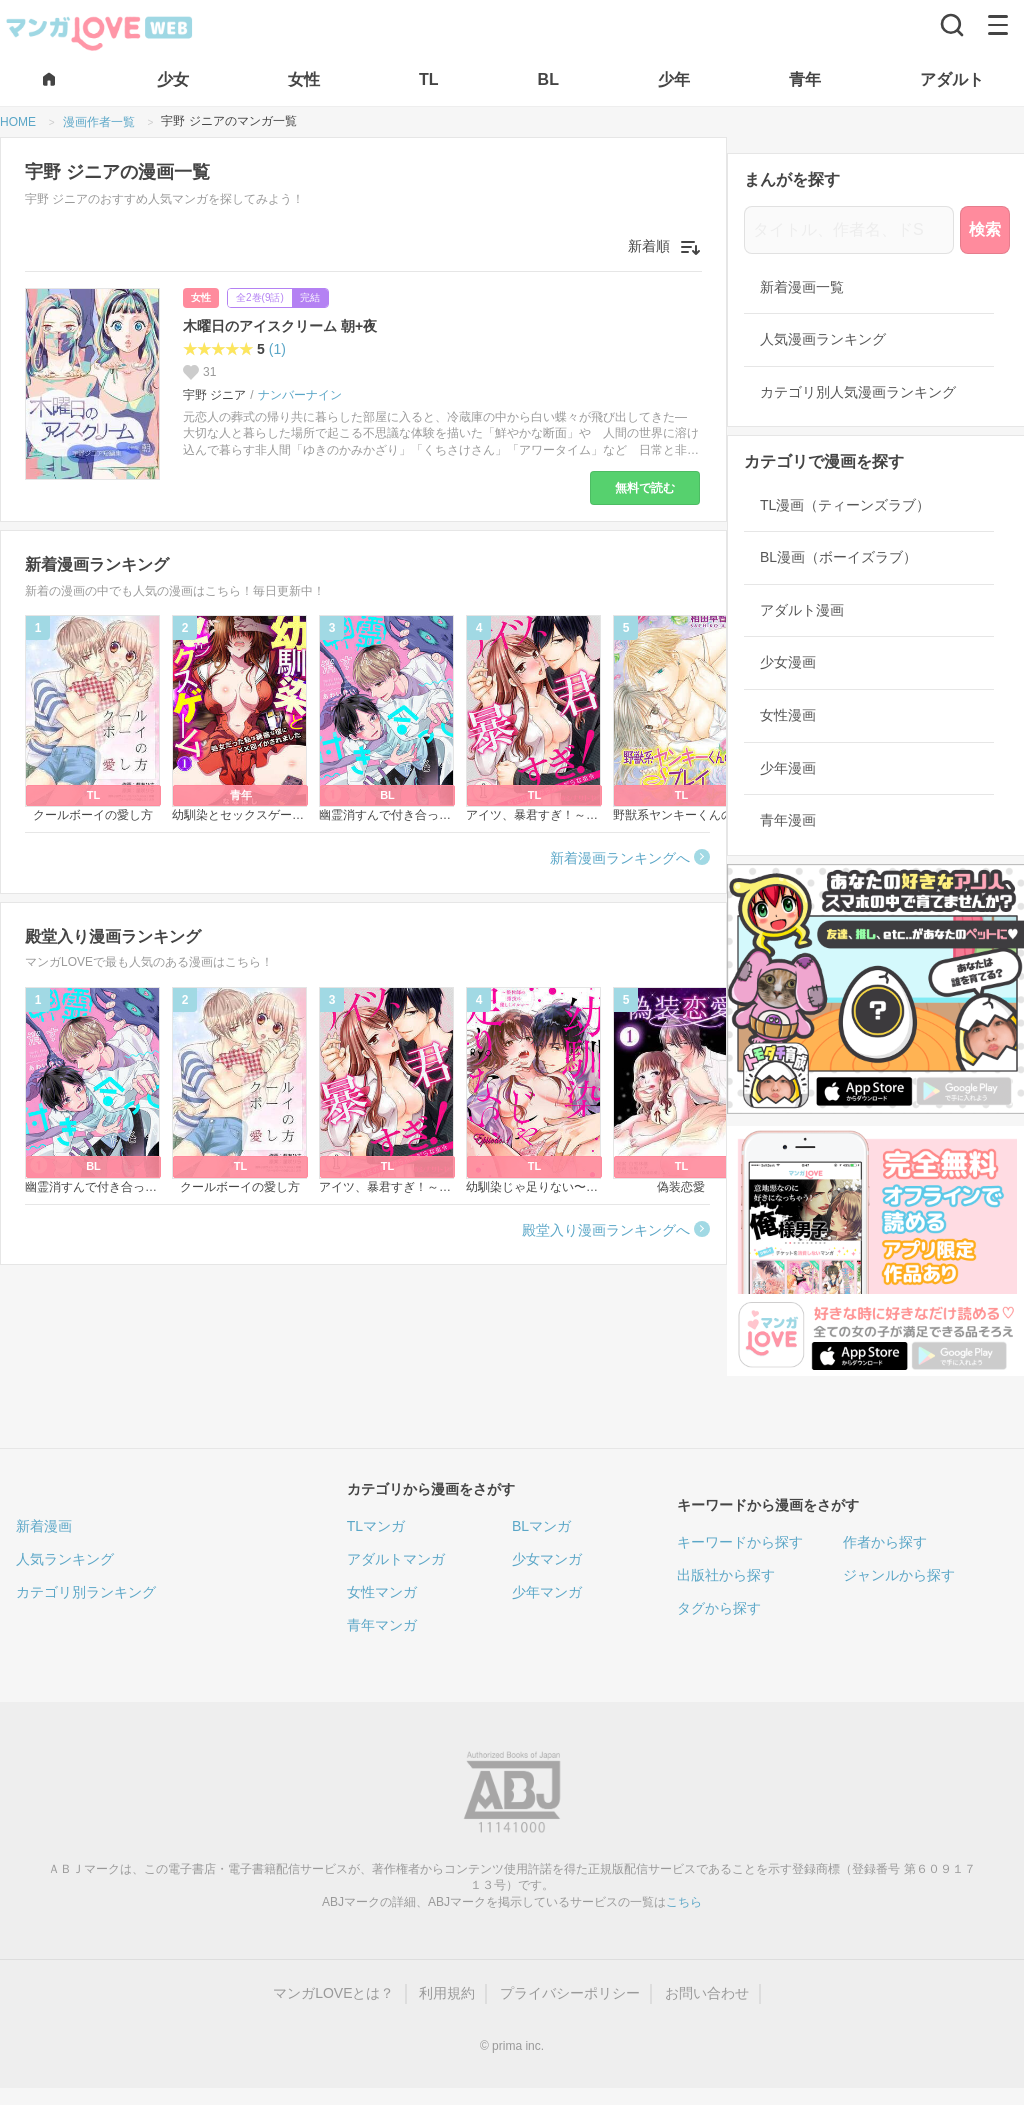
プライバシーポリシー (570, 1993)
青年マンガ (382, 1625)
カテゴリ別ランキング (86, 1592)
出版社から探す (726, 1575)
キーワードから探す (740, 1542)
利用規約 (447, 1993)
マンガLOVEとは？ (333, 1993)
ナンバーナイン (300, 395)
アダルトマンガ (396, 1559)
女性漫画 (788, 715)
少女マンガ (547, 1559)
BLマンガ (541, 1526)
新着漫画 (44, 1526)
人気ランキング (65, 1559)
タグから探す (719, 1608)
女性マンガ (382, 1592)
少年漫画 (788, 768)
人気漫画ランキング (823, 339)
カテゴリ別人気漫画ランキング (858, 392)
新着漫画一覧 (802, 287)
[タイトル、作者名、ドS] (849, 230)
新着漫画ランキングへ (620, 858)
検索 (985, 229)
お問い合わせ (707, 1993)
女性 (201, 297)
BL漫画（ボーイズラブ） (838, 557)
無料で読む (645, 488)
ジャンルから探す (899, 1575)
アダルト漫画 (802, 610)
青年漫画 (788, 820)
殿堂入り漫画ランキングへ (606, 1230)
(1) (277, 349)
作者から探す (885, 1542)
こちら (684, 1902)
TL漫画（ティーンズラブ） (845, 505)
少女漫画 (788, 662)
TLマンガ (376, 1526)
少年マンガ (547, 1592)
